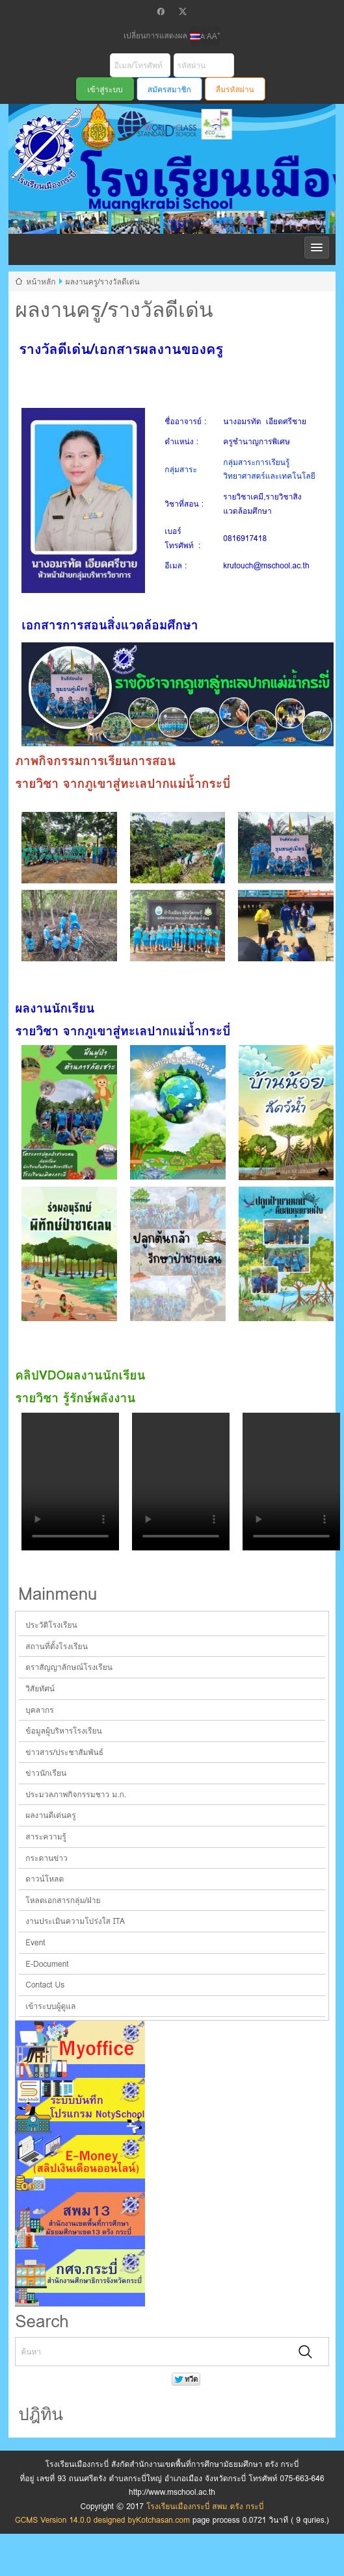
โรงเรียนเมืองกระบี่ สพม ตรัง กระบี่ (152, 222)
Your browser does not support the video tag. (70, 1481)
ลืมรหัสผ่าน (235, 89)
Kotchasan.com (163, 2520)
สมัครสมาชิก (169, 89)
